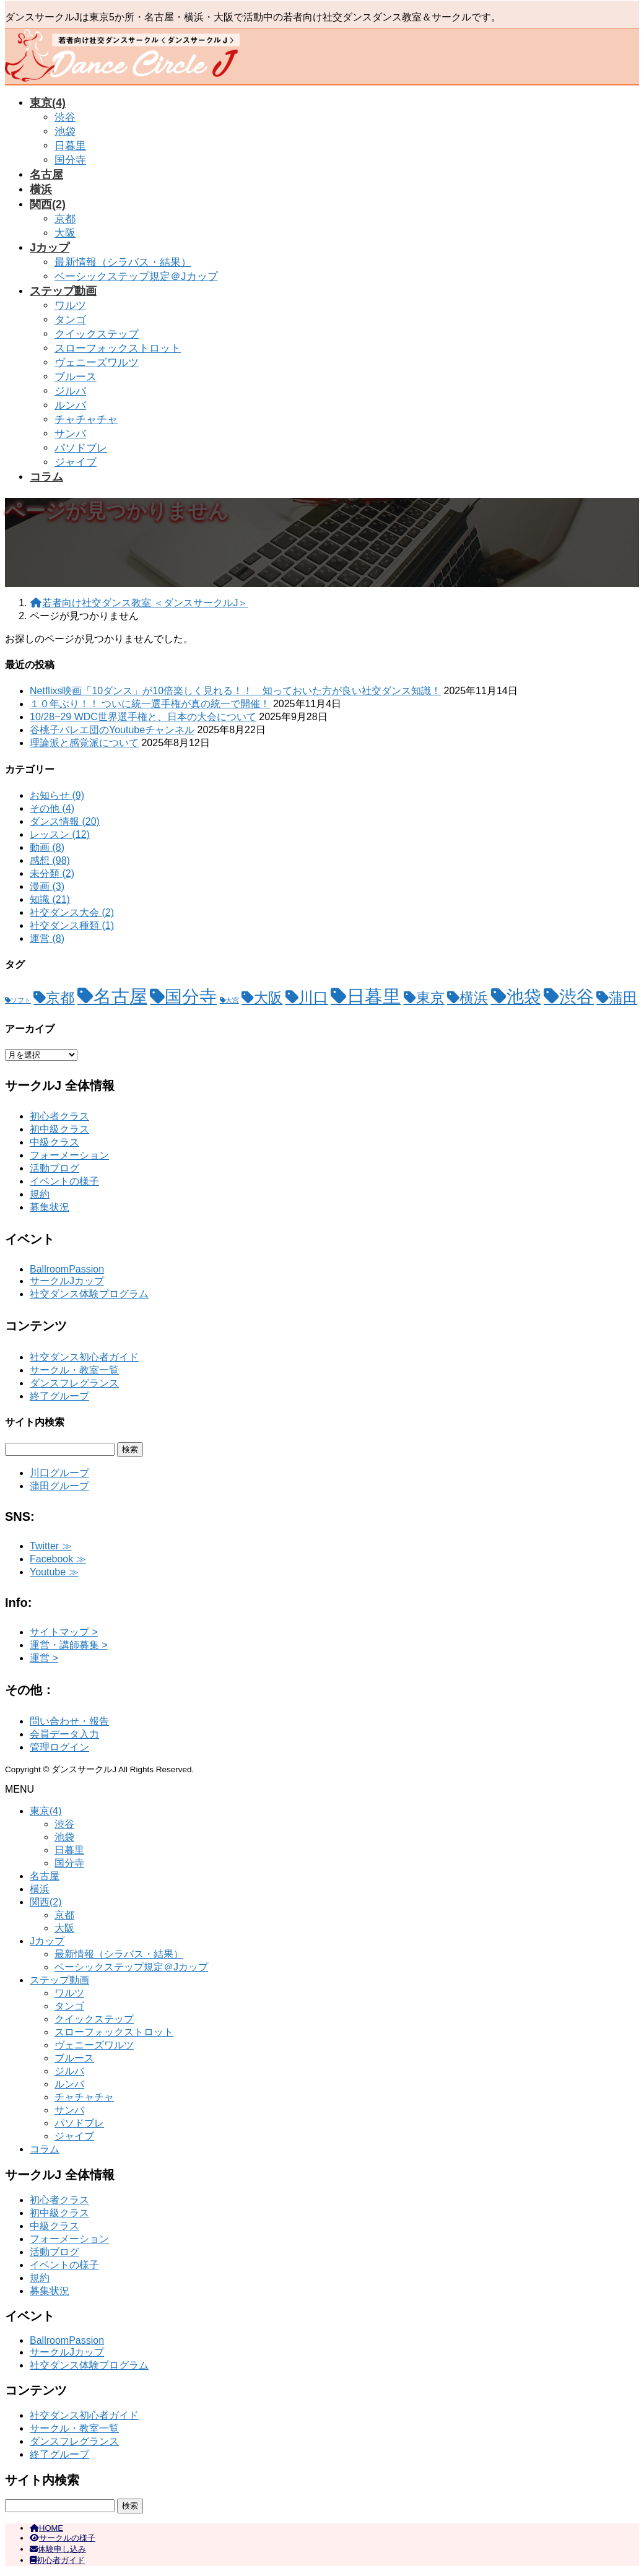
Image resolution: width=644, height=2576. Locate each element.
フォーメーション (69, 1155)
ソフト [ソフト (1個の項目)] (21, 1000)
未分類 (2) (52, 873)
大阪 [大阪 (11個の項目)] (268, 998)
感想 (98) (50, 860)
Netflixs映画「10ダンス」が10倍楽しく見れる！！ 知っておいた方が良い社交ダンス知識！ (235, 690)
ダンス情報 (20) (65, 821)
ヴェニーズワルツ (96, 362)
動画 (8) (47, 847)
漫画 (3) (47, 886)
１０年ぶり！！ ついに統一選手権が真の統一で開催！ (150, 703)
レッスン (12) (60, 834)
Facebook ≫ (58, 1559)
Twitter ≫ (51, 1546)
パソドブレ (80, 448)
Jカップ (47, 1941)
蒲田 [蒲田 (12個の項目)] (623, 998)
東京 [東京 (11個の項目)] (430, 998)
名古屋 (44, 1876)
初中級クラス (59, 1129)
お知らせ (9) (57, 795)
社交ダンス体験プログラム (89, 1294)
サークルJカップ (67, 1281)
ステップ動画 (59, 1980)
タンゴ (70, 320)
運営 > (44, 1658)
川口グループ (59, 1473)
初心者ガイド (57, 2560)
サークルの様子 (62, 2538)
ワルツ (70, 305)
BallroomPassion (67, 1269)
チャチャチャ (86, 419)
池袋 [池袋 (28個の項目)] (524, 996)
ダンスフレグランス (74, 1383)
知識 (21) (50, 899)
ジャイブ (75, 462)
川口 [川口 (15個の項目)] (313, 997)
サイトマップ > (64, 1632)
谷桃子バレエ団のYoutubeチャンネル (112, 729)
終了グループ (59, 1396)
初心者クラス (59, 1116)
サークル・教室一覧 (74, 1370)
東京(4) (46, 1811)
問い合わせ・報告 (69, 1721)
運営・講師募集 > (69, 1645)
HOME (46, 2528)
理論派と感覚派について (84, 743)
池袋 (65, 131)
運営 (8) (47, 938)
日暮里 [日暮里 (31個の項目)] (374, 996)
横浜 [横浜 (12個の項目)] (473, 998)
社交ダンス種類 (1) (72, 925)
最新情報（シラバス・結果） (122, 262)
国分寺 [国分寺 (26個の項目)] (191, 996)
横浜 (40, 1889)
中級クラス (54, 1142)
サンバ (70, 434)
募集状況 (49, 1207)
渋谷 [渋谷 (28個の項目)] (576, 996)
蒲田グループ (59, 1486)
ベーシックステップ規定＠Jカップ (136, 276)
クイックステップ (96, 334)
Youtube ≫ (54, 1572)
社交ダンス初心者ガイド (84, 1357)
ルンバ (70, 405)
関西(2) (46, 1902)
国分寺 (70, 160)
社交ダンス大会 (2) (72, 912)
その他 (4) (52, 808)
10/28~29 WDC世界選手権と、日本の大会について (143, 716)
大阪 (65, 233)
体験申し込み (58, 2549)
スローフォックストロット (117, 348)
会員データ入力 (64, 1734)
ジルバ (70, 391)
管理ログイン (59, 1747)
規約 (40, 1194)
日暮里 (70, 146)
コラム (44, 2149)
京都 (65, 219)
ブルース (75, 377)
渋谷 (65, 117)
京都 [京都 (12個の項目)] (60, 998)
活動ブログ (54, 1168)
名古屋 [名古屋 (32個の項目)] (120, 996)
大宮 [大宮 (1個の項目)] (232, 1000)
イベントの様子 (64, 1181)
